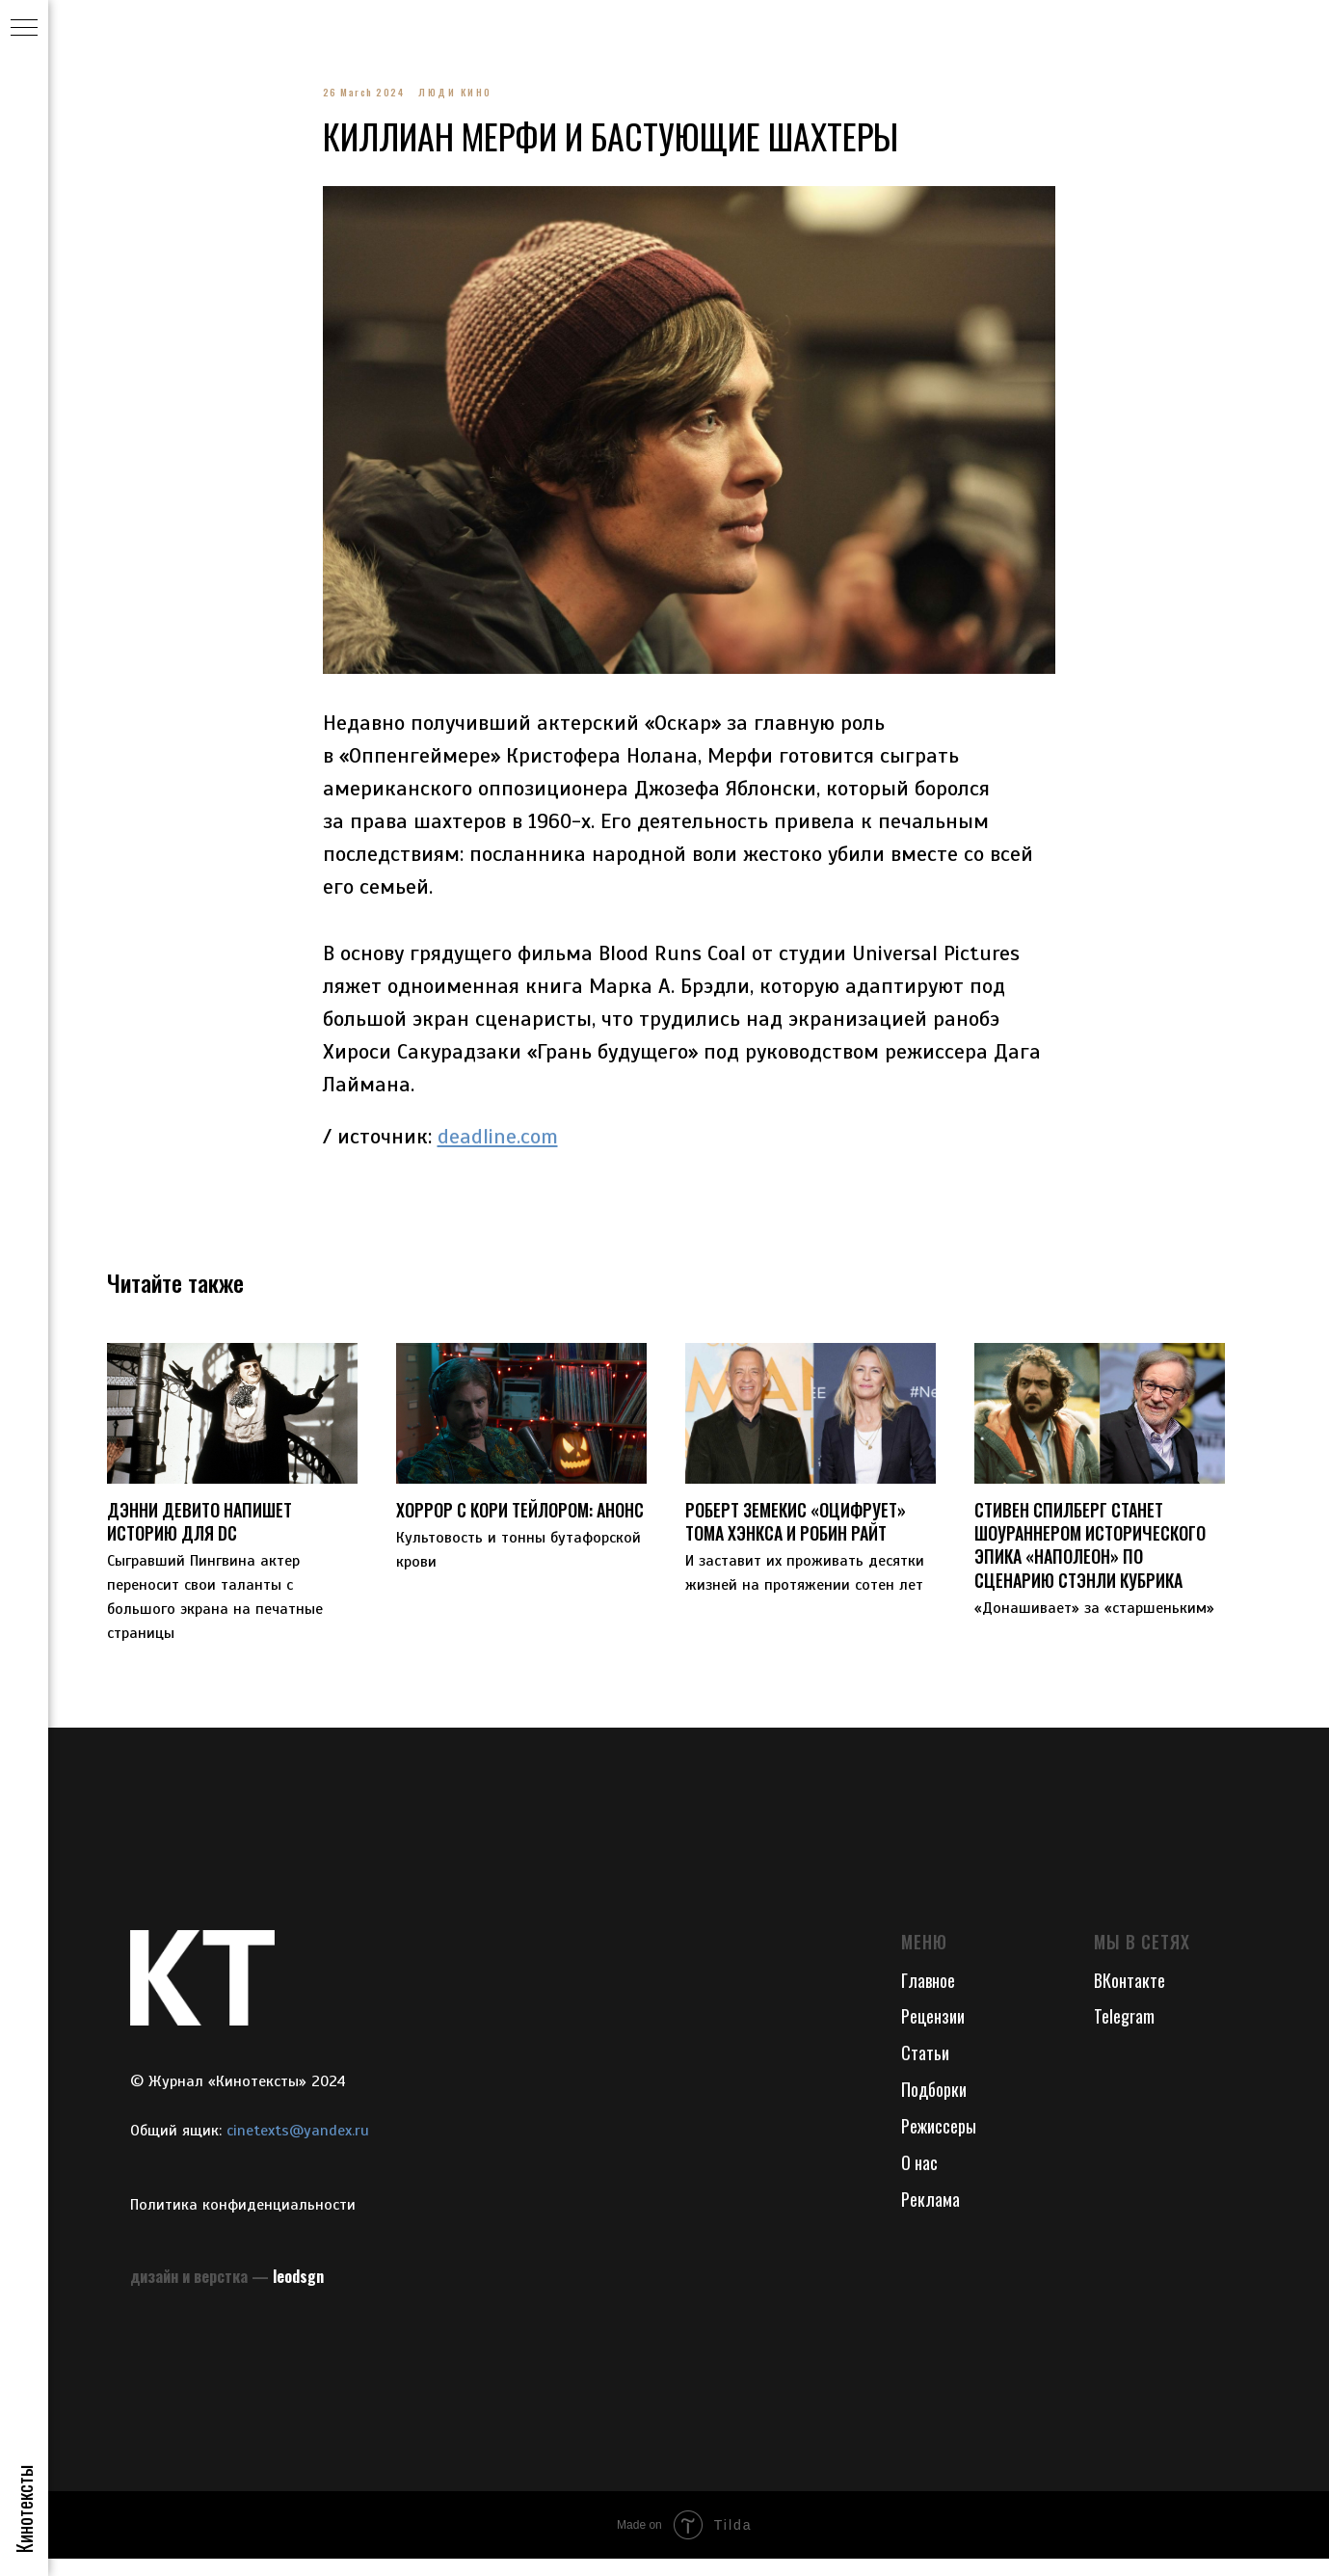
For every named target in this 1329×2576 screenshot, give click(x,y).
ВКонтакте (1129, 1997)
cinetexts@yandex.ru (297, 2149)
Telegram (1124, 2034)
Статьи (925, 2070)
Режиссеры (938, 2144)
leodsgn (298, 2294)
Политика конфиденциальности (243, 2222)
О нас (919, 2179)
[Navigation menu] (24, 29)
